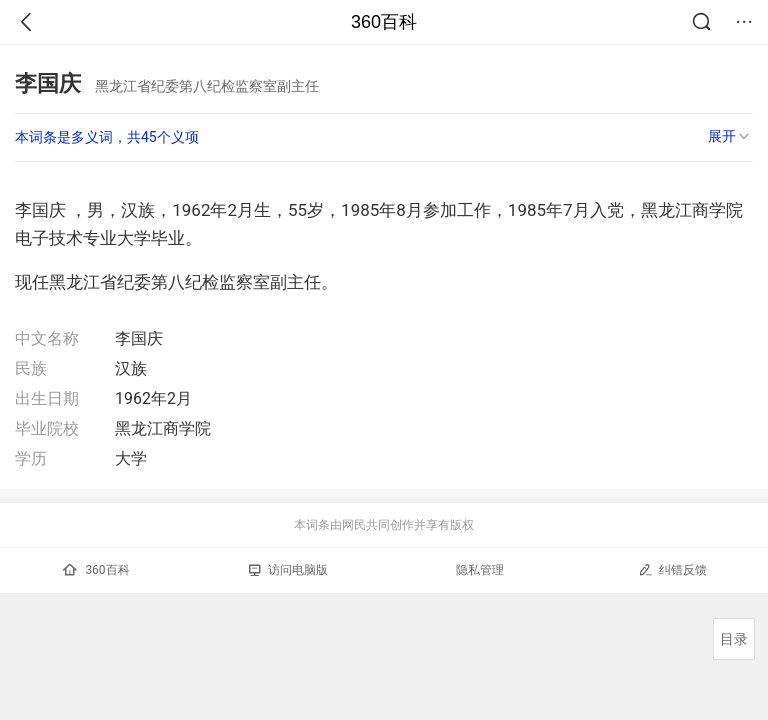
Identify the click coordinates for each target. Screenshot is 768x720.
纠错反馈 (672, 569)
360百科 (384, 22)
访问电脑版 (288, 570)
